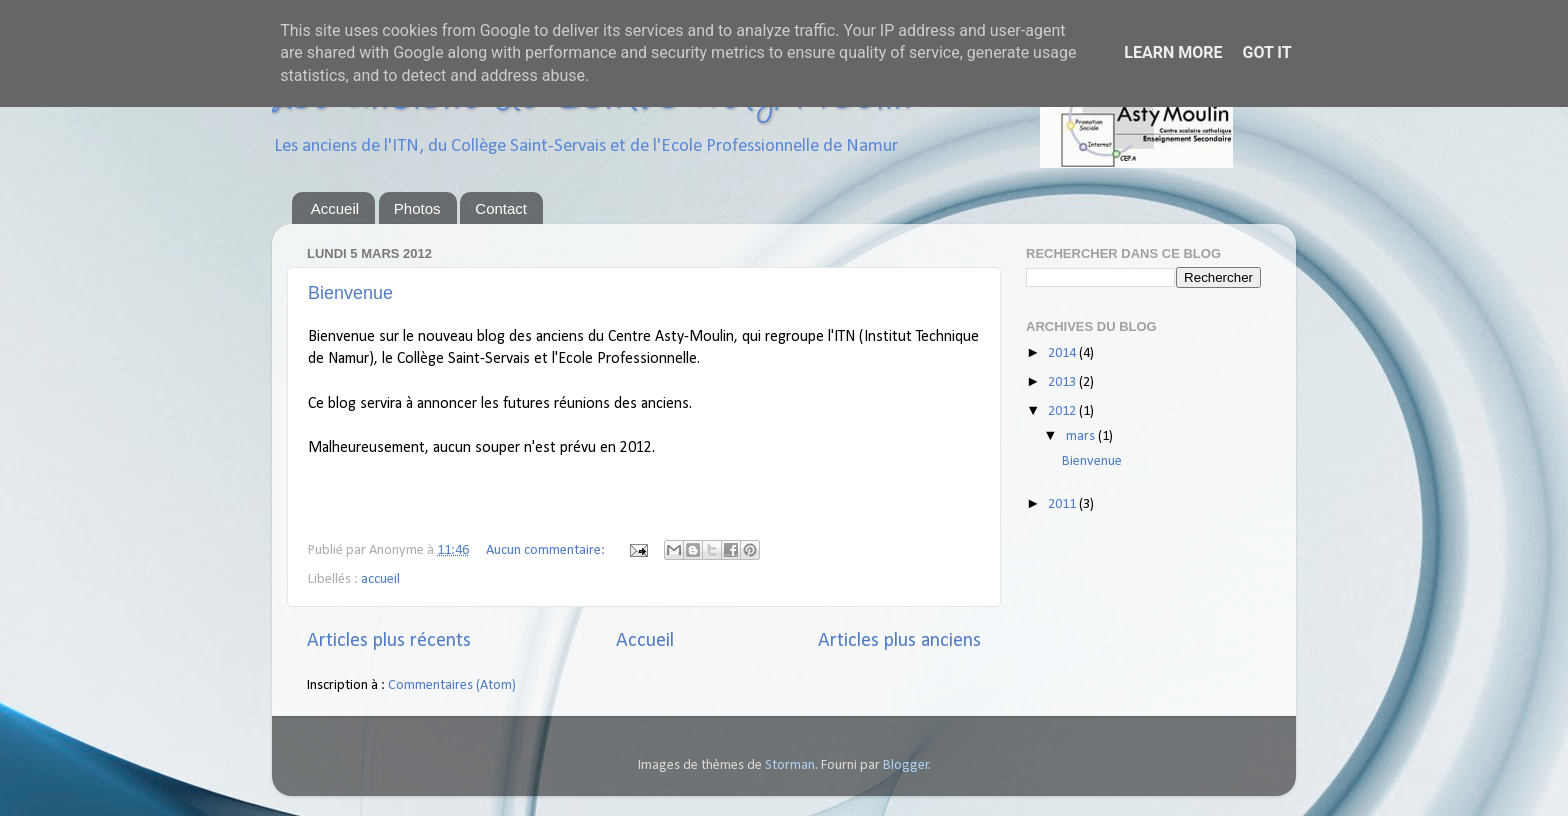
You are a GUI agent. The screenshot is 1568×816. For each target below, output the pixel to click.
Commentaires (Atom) (452, 685)
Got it (1266, 52)
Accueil (335, 208)
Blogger (906, 765)
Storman (790, 765)
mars (1082, 436)
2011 (1063, 504)
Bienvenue (350, 293)
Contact (501, 208)
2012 (1063, 411)
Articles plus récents (389, 641)
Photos (417, 208)
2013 (1063, 382)
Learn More (1173, 52)
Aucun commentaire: (547, 550)
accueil (380, 579)
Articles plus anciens (899, 641)
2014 (1063, 353)
